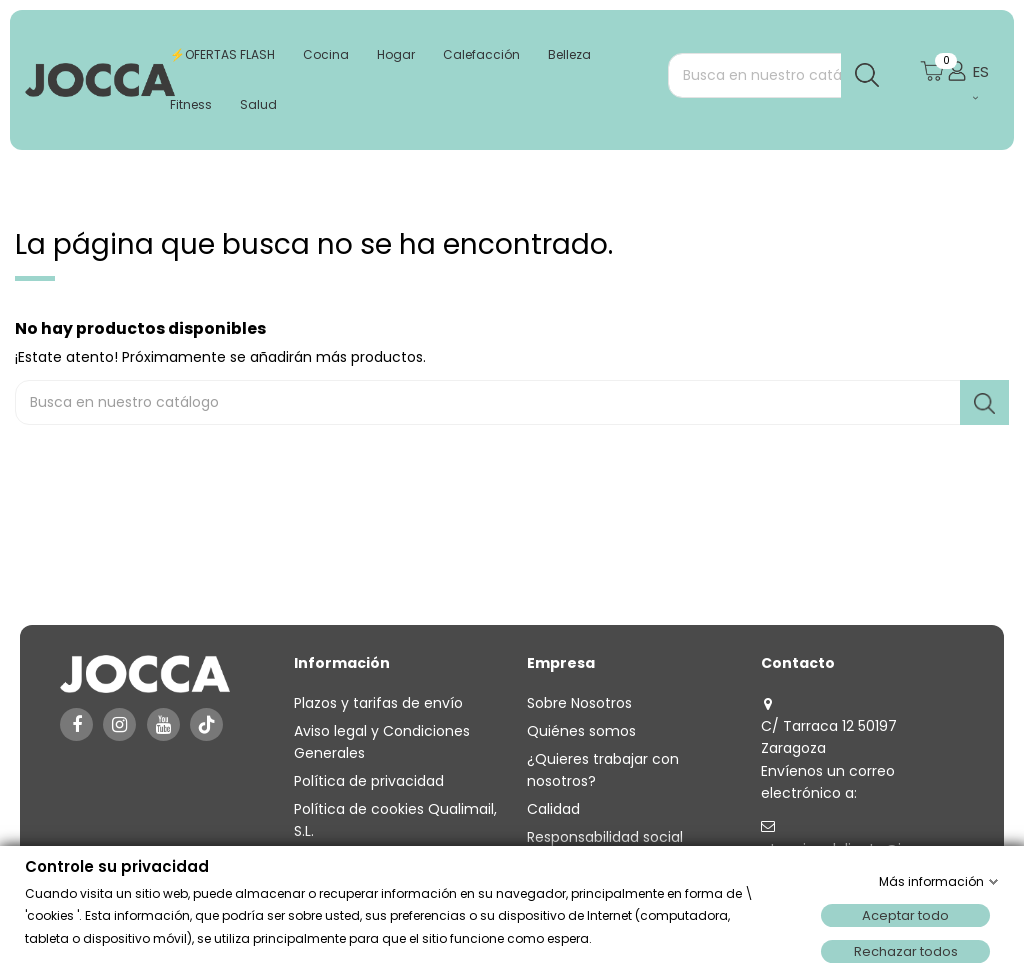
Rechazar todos (906, 951)
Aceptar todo (905, 915)
